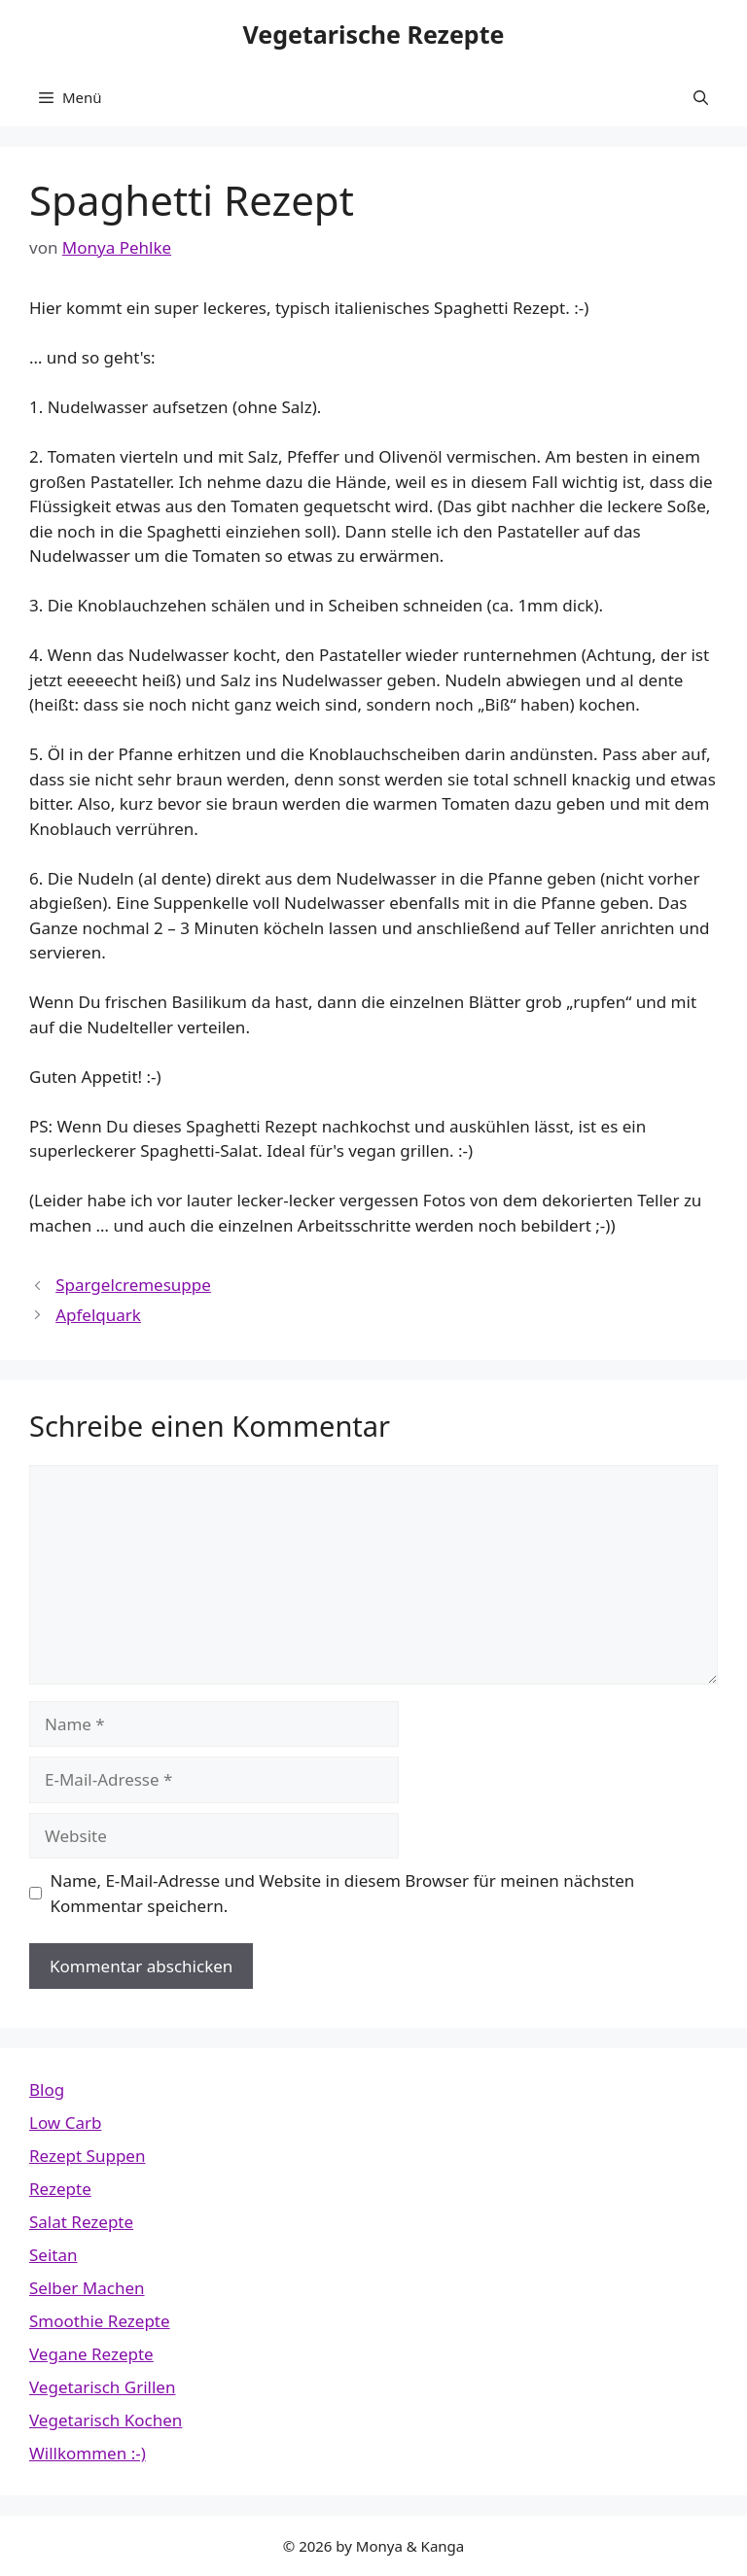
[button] (701, 97)
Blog (46, 2089)
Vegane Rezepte (91, 2354)
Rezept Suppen (87, 2155)
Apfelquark (98, 1315)
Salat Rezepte (81, 2221)
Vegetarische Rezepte (374, 34)
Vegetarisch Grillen (102, 2387)
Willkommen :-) (87, 2453)
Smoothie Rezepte (99, 2321)
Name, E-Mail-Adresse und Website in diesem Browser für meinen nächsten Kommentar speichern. (343, 1893)
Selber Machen (87, 2288)
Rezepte (60, 2188)
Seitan (53, 2255)
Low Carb (65, 2122)
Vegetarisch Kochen (105, 2420)
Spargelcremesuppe (133, 1284)
